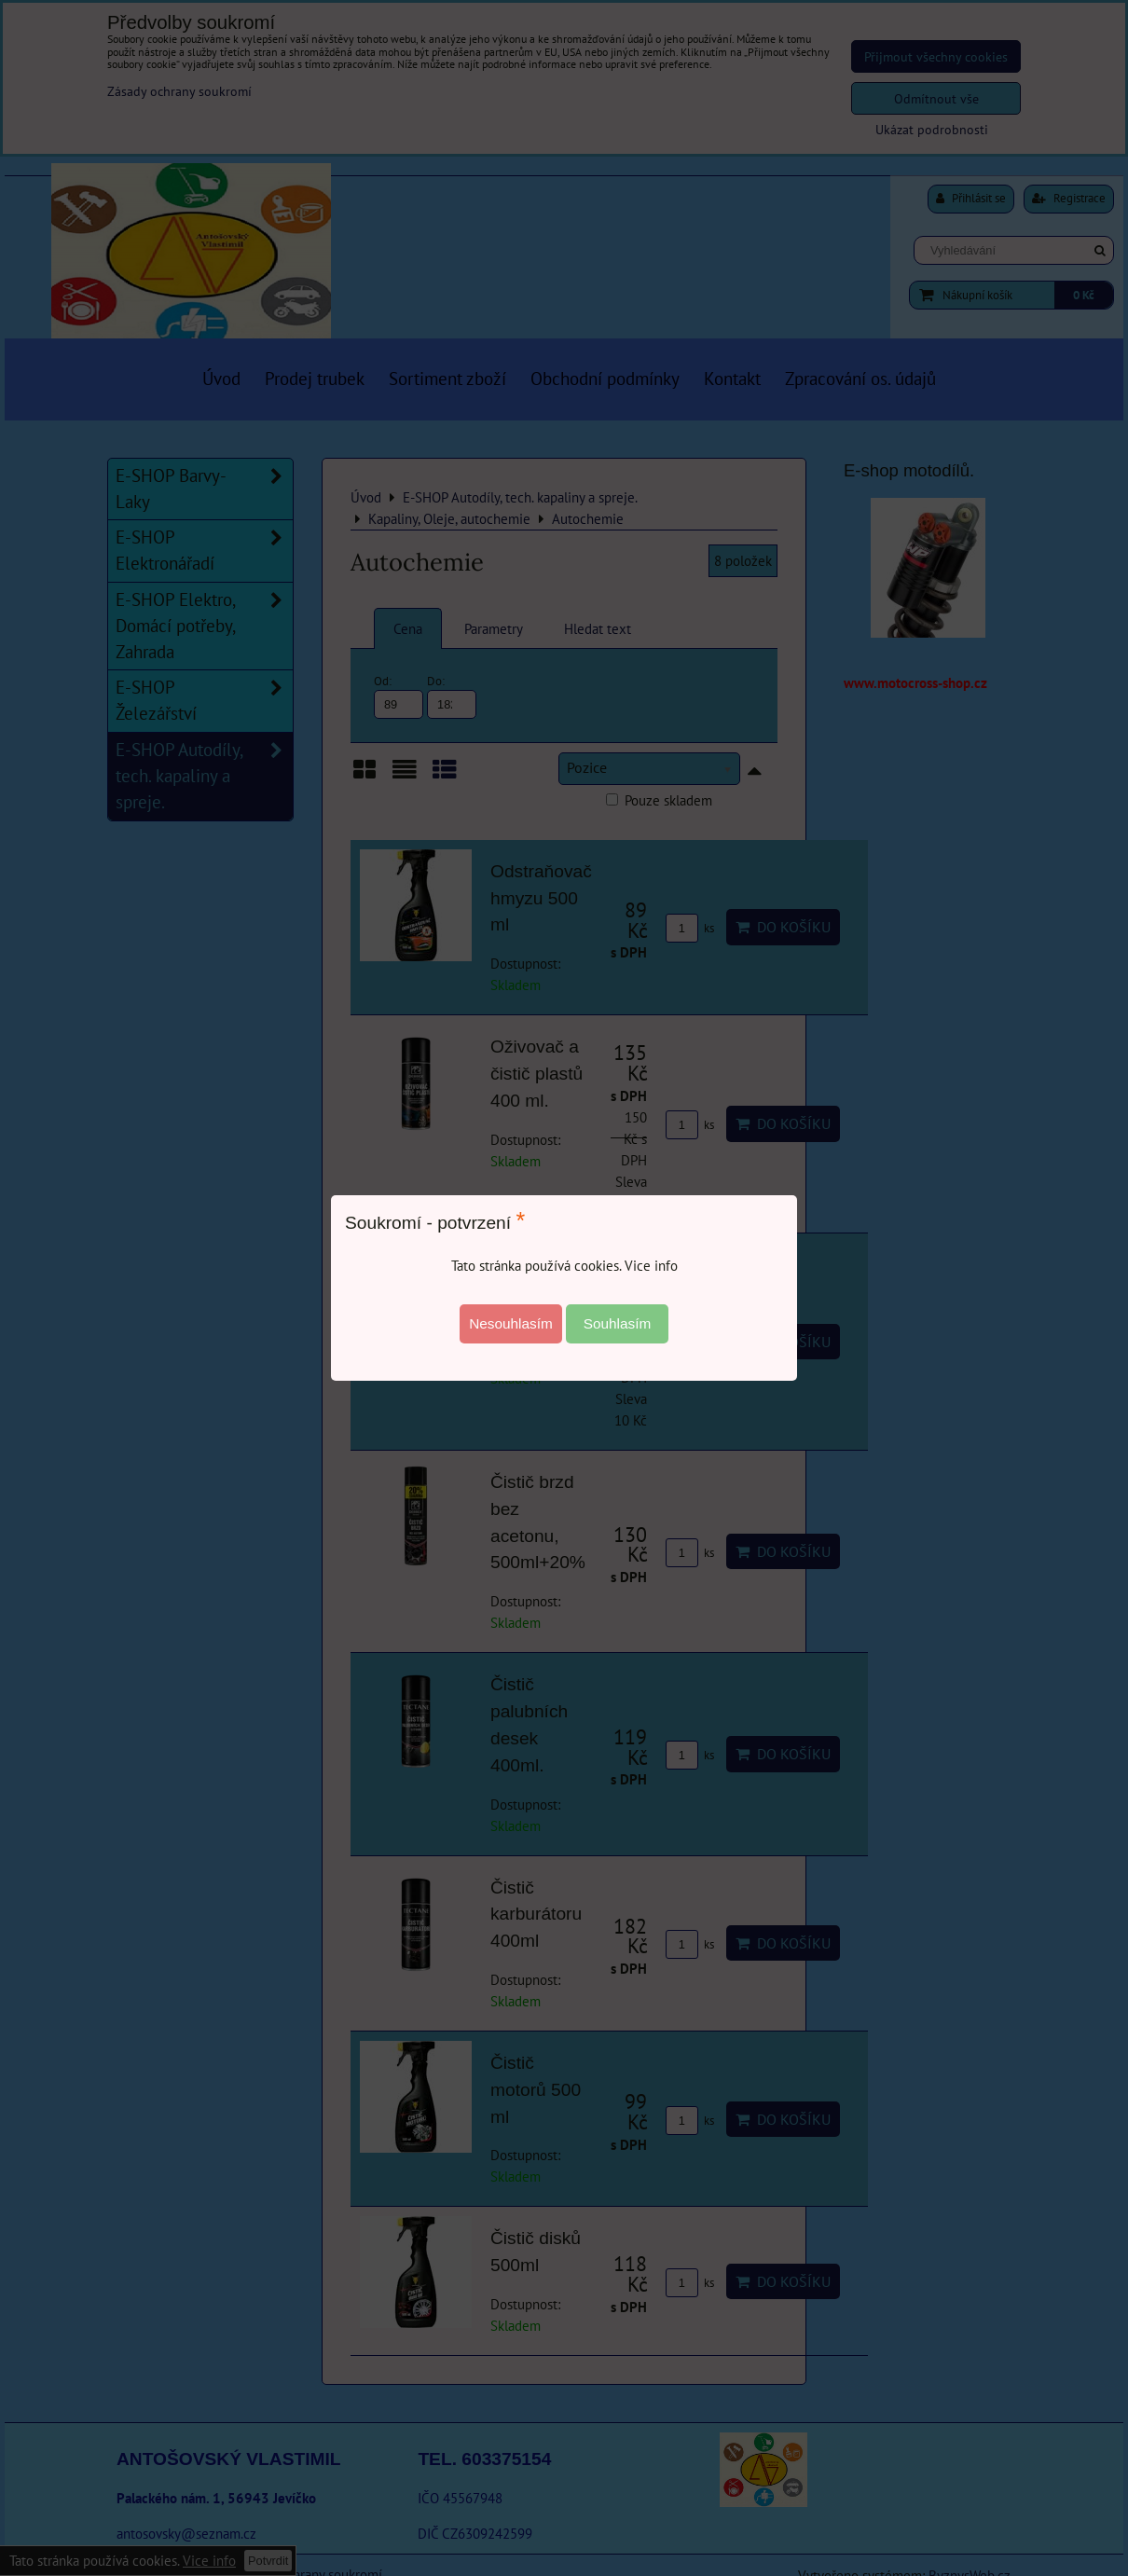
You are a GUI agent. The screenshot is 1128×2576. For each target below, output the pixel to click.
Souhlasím (618, 1323)
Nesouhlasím (511, 1323)
